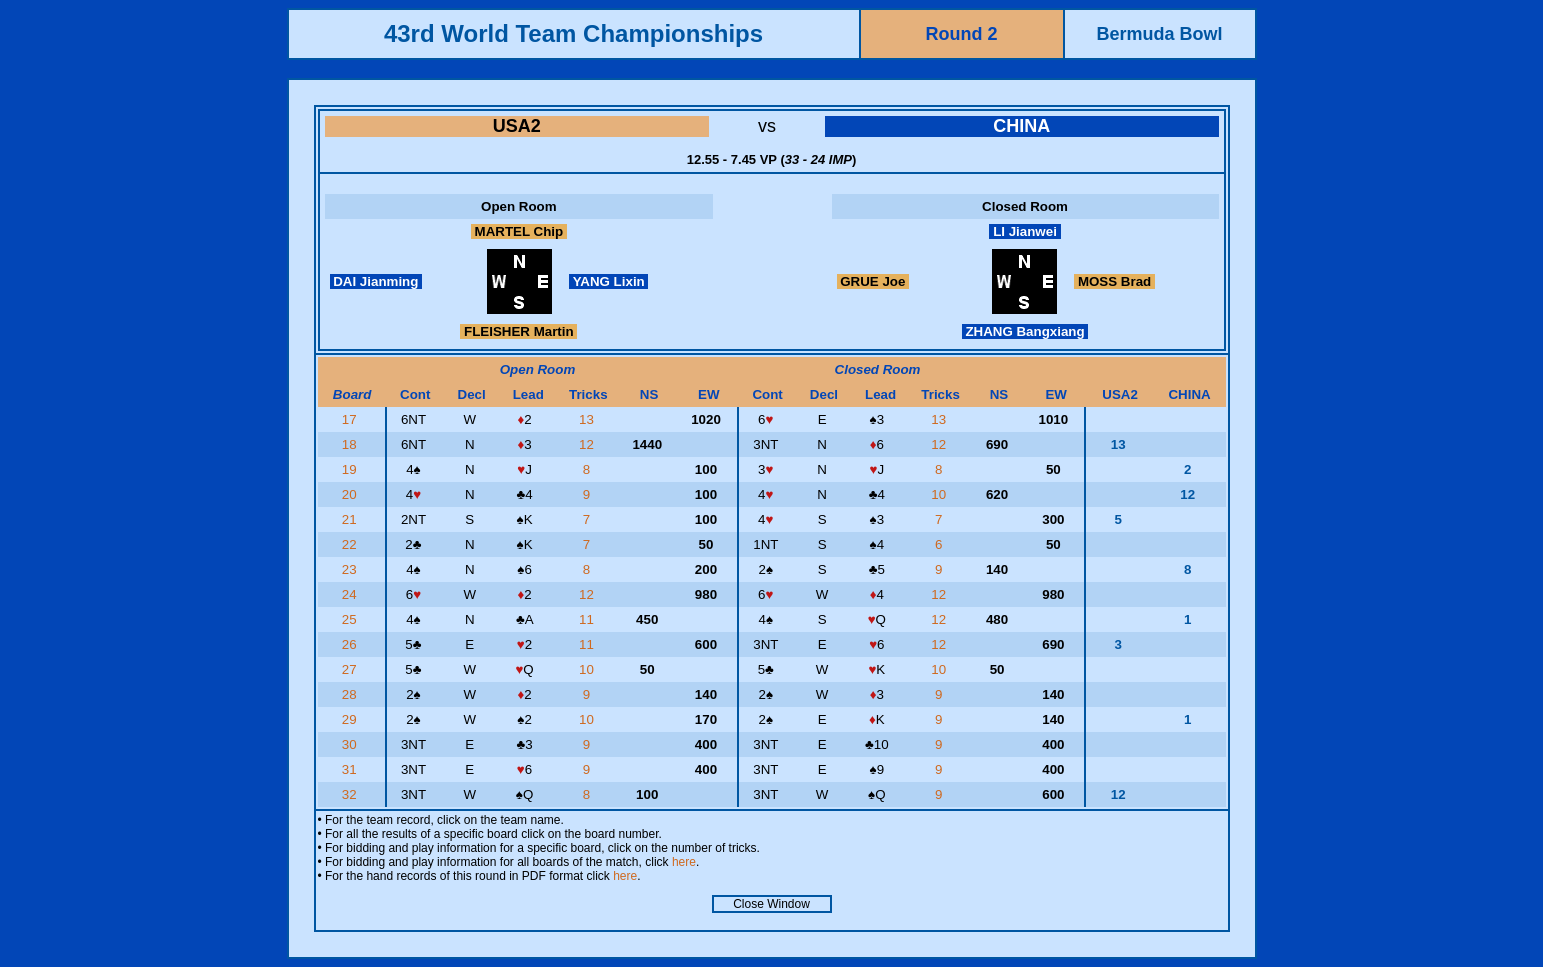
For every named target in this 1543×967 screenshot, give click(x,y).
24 (351, 594)
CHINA (1021, 126)
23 (351, 569)
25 (351, 619)
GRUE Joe (873, 281)
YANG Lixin (608, 281)
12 (588, 444)
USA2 (517, 126)
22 (351, 544)
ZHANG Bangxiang (1025, 331)
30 (351, 744)
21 (351, 519)
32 (351, 794)
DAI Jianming (376, 281)
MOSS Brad (1114, 281)
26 (351, 644)
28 (351, 694)
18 (351, 444)
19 (351, 469)
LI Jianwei (1024, 231)
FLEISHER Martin (518, 331)
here (684, 862)
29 (351, 719)
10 (940, 494)
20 (351, 494)
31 (351, 769)
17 (351, 419)
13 (588, 419)
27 (351, 669)
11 (588, 619)
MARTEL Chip (519, 231)
